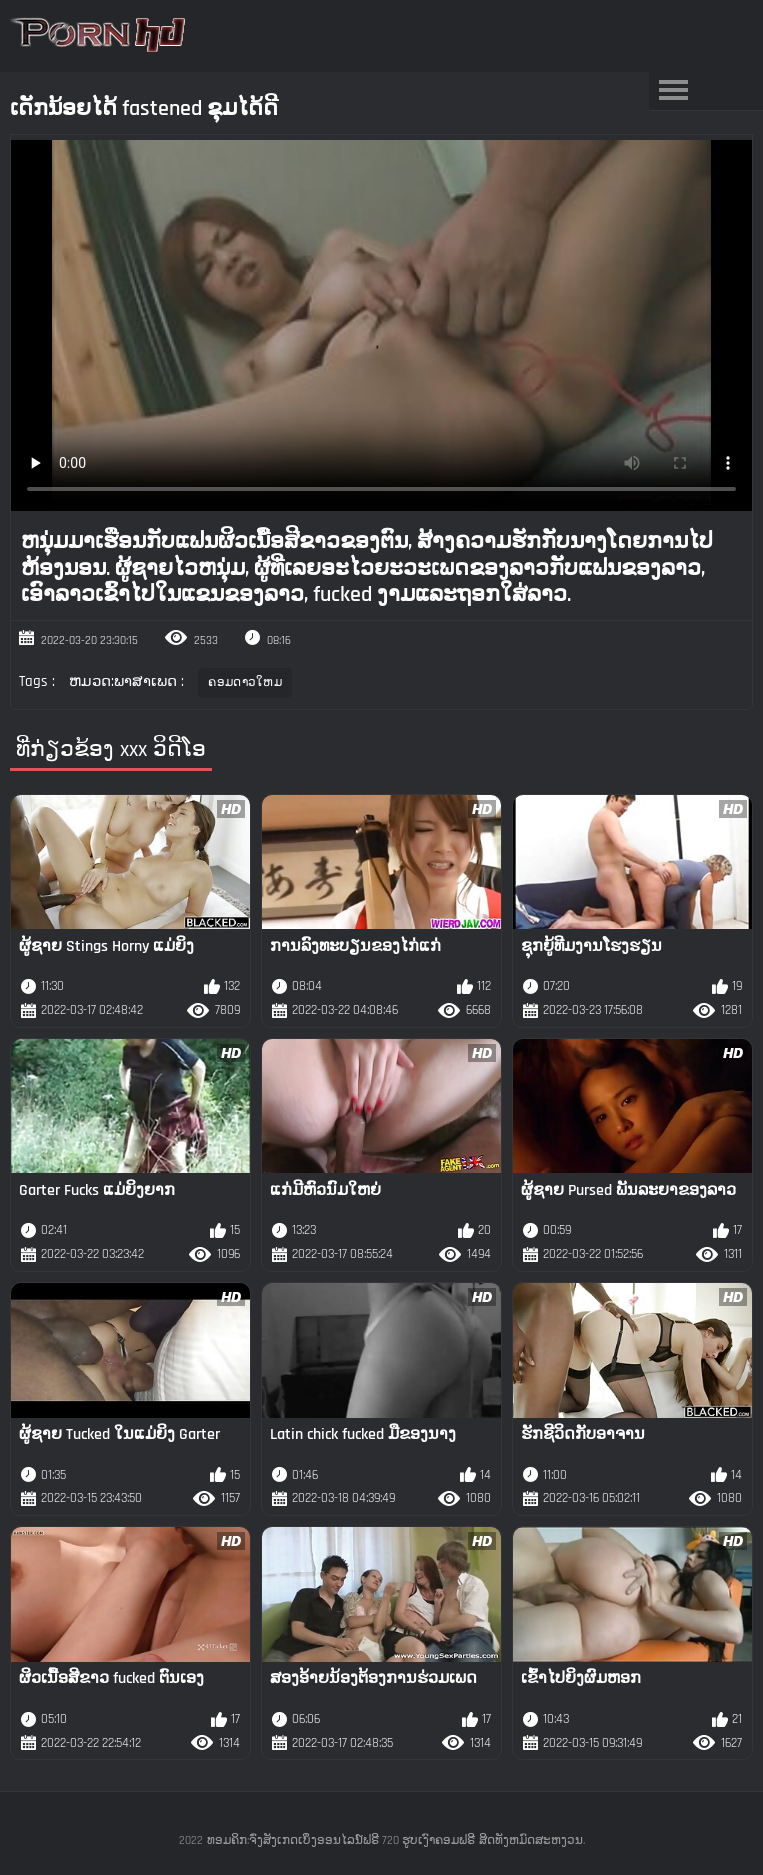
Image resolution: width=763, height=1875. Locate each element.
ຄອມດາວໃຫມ (245, 682)
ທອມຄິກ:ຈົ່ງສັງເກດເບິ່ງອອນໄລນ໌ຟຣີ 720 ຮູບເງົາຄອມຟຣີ (341, 1840)
